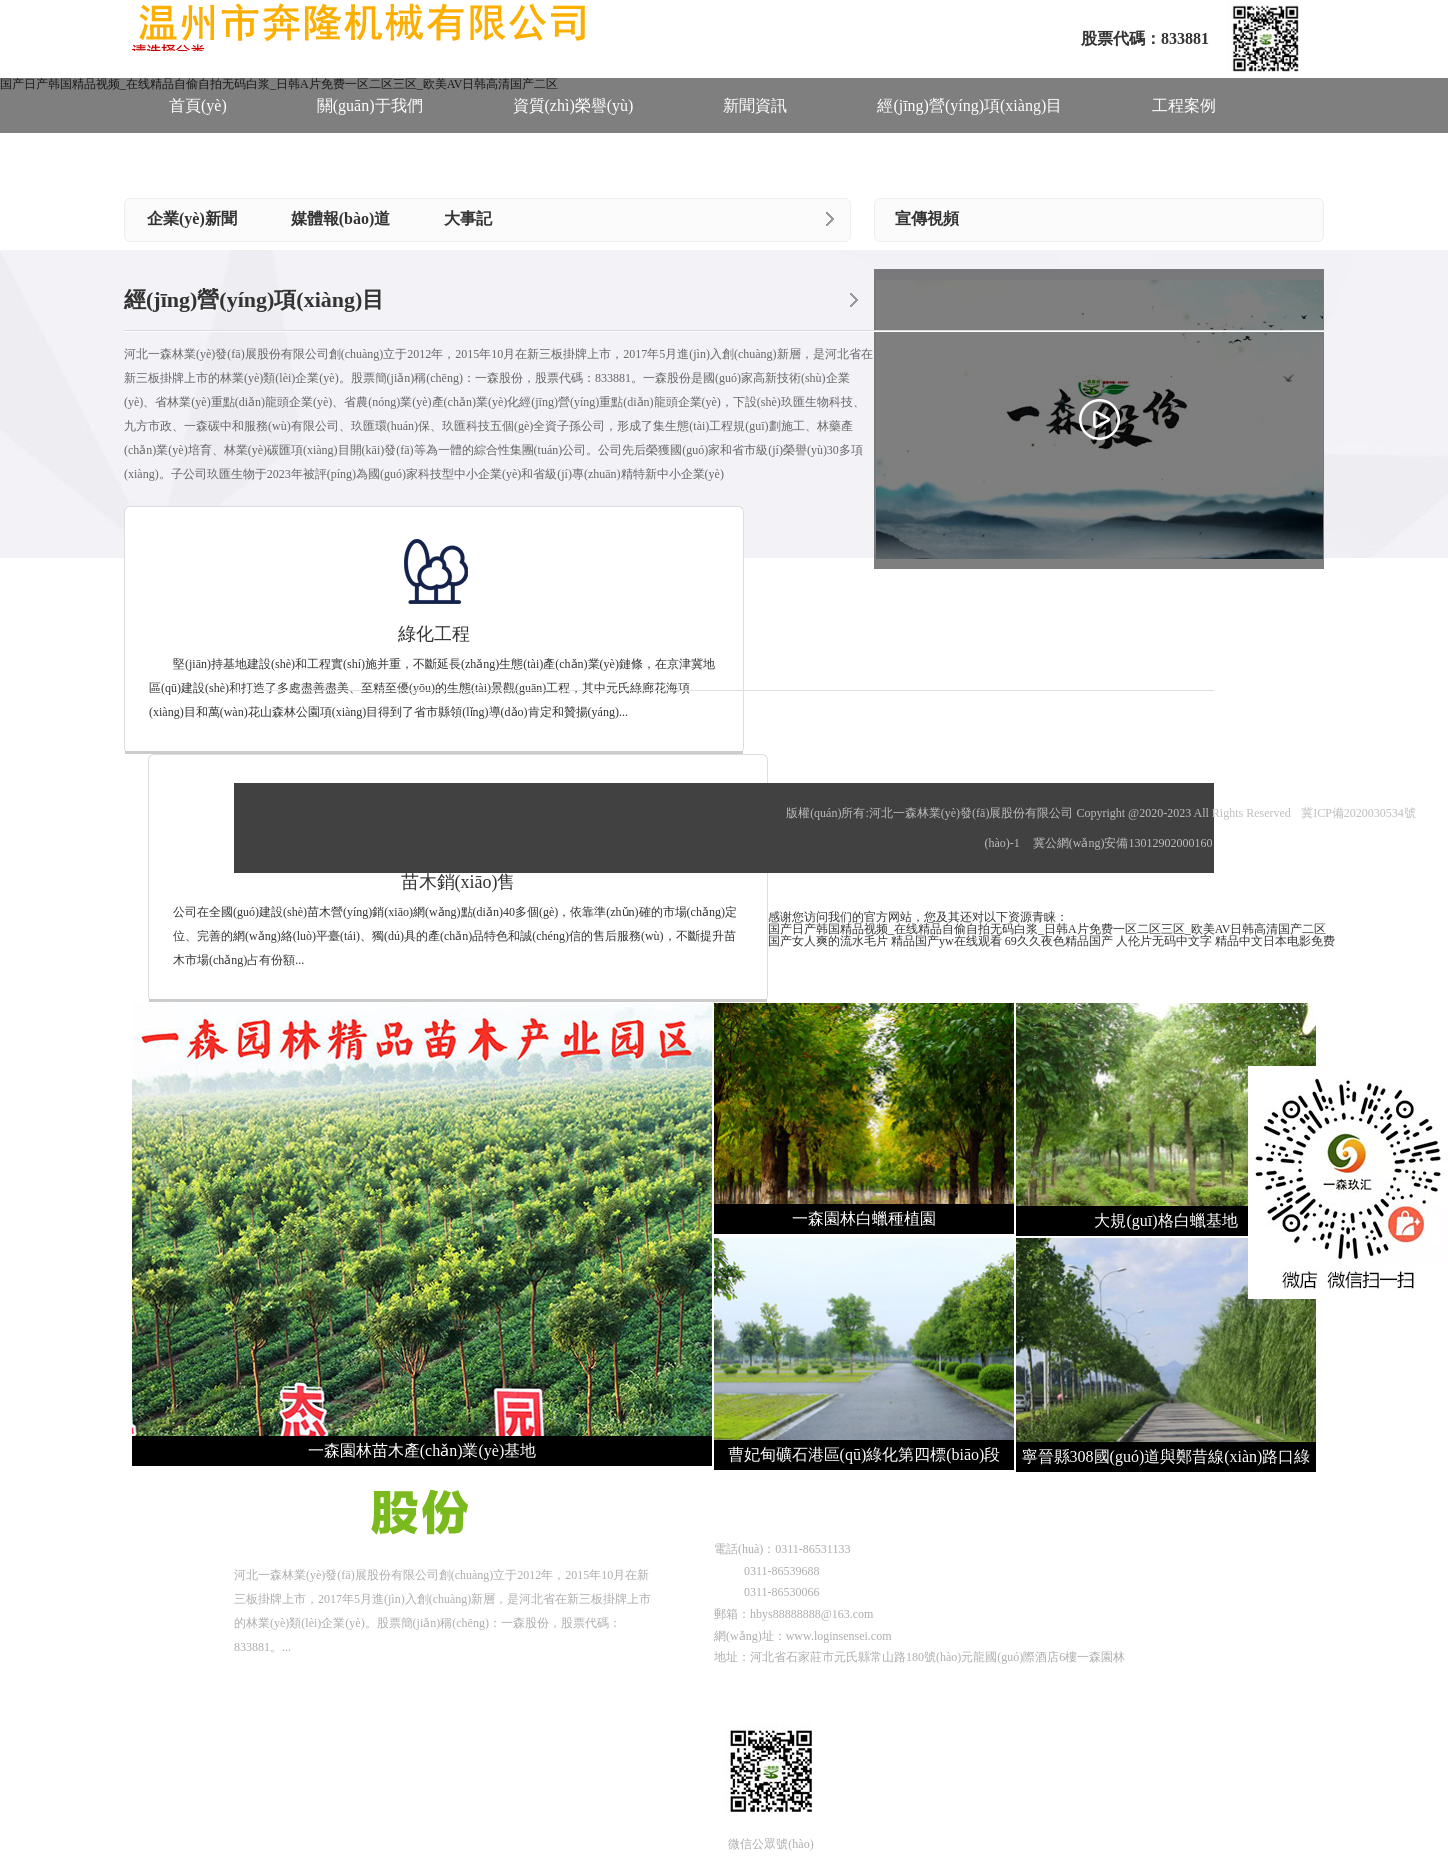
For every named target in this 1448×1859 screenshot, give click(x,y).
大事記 (468, 218)
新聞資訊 (755, 105)
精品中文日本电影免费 (1275, 941)
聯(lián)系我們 (372, 162)
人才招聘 (201, 162)
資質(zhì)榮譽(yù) (573, 105)
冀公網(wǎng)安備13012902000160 (1123, 843)
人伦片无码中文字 (1164, 941)
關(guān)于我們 (370, 105)
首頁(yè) (198, 105)
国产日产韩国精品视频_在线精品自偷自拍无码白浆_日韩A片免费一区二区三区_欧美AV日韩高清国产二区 (1047, 929)
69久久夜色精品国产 (1059, 941)
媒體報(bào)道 (341, 218)
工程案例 (1184, 105)
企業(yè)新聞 (192, 218)
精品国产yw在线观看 (946, 941)
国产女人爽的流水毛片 (828, 941)
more (830, 219)
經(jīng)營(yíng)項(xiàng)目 (969, 105)
